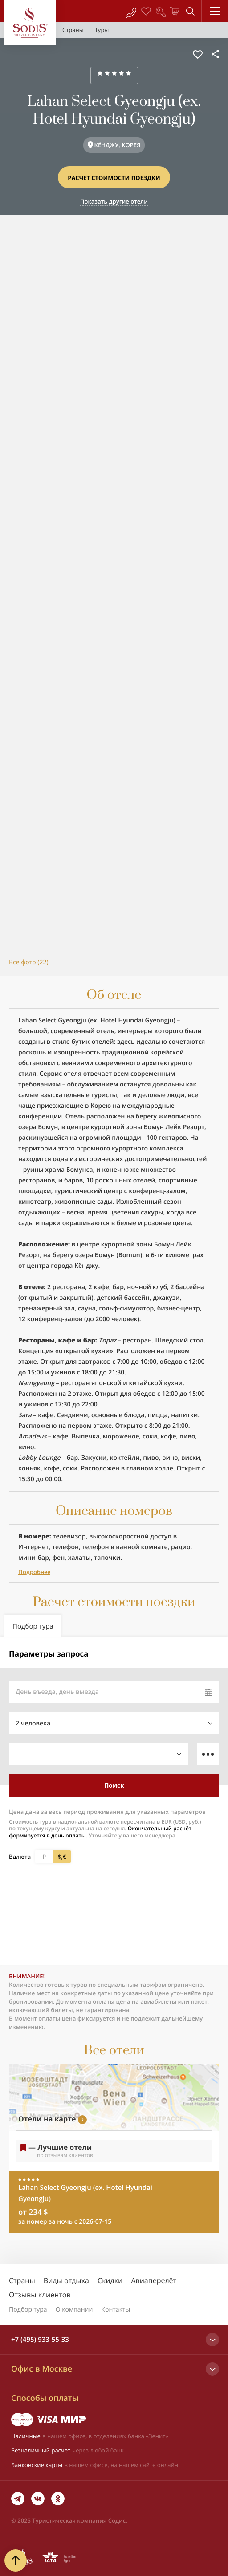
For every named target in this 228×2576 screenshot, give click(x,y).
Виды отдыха (66, 2280)
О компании (74, 2309)
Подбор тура (28, 2309)
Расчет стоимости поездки (114, 178)
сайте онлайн (159, 2465)
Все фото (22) (29, 962)
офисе (99, 2465)
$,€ (62, 1857)
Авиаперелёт (153, 2280)
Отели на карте (47, 2119)
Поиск (114, 1785)
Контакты (115, 2309)
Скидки (110, 2280)
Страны (22, 2280)
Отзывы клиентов (40, 2295)
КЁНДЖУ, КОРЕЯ (117, 145)
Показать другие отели (114, 201)
